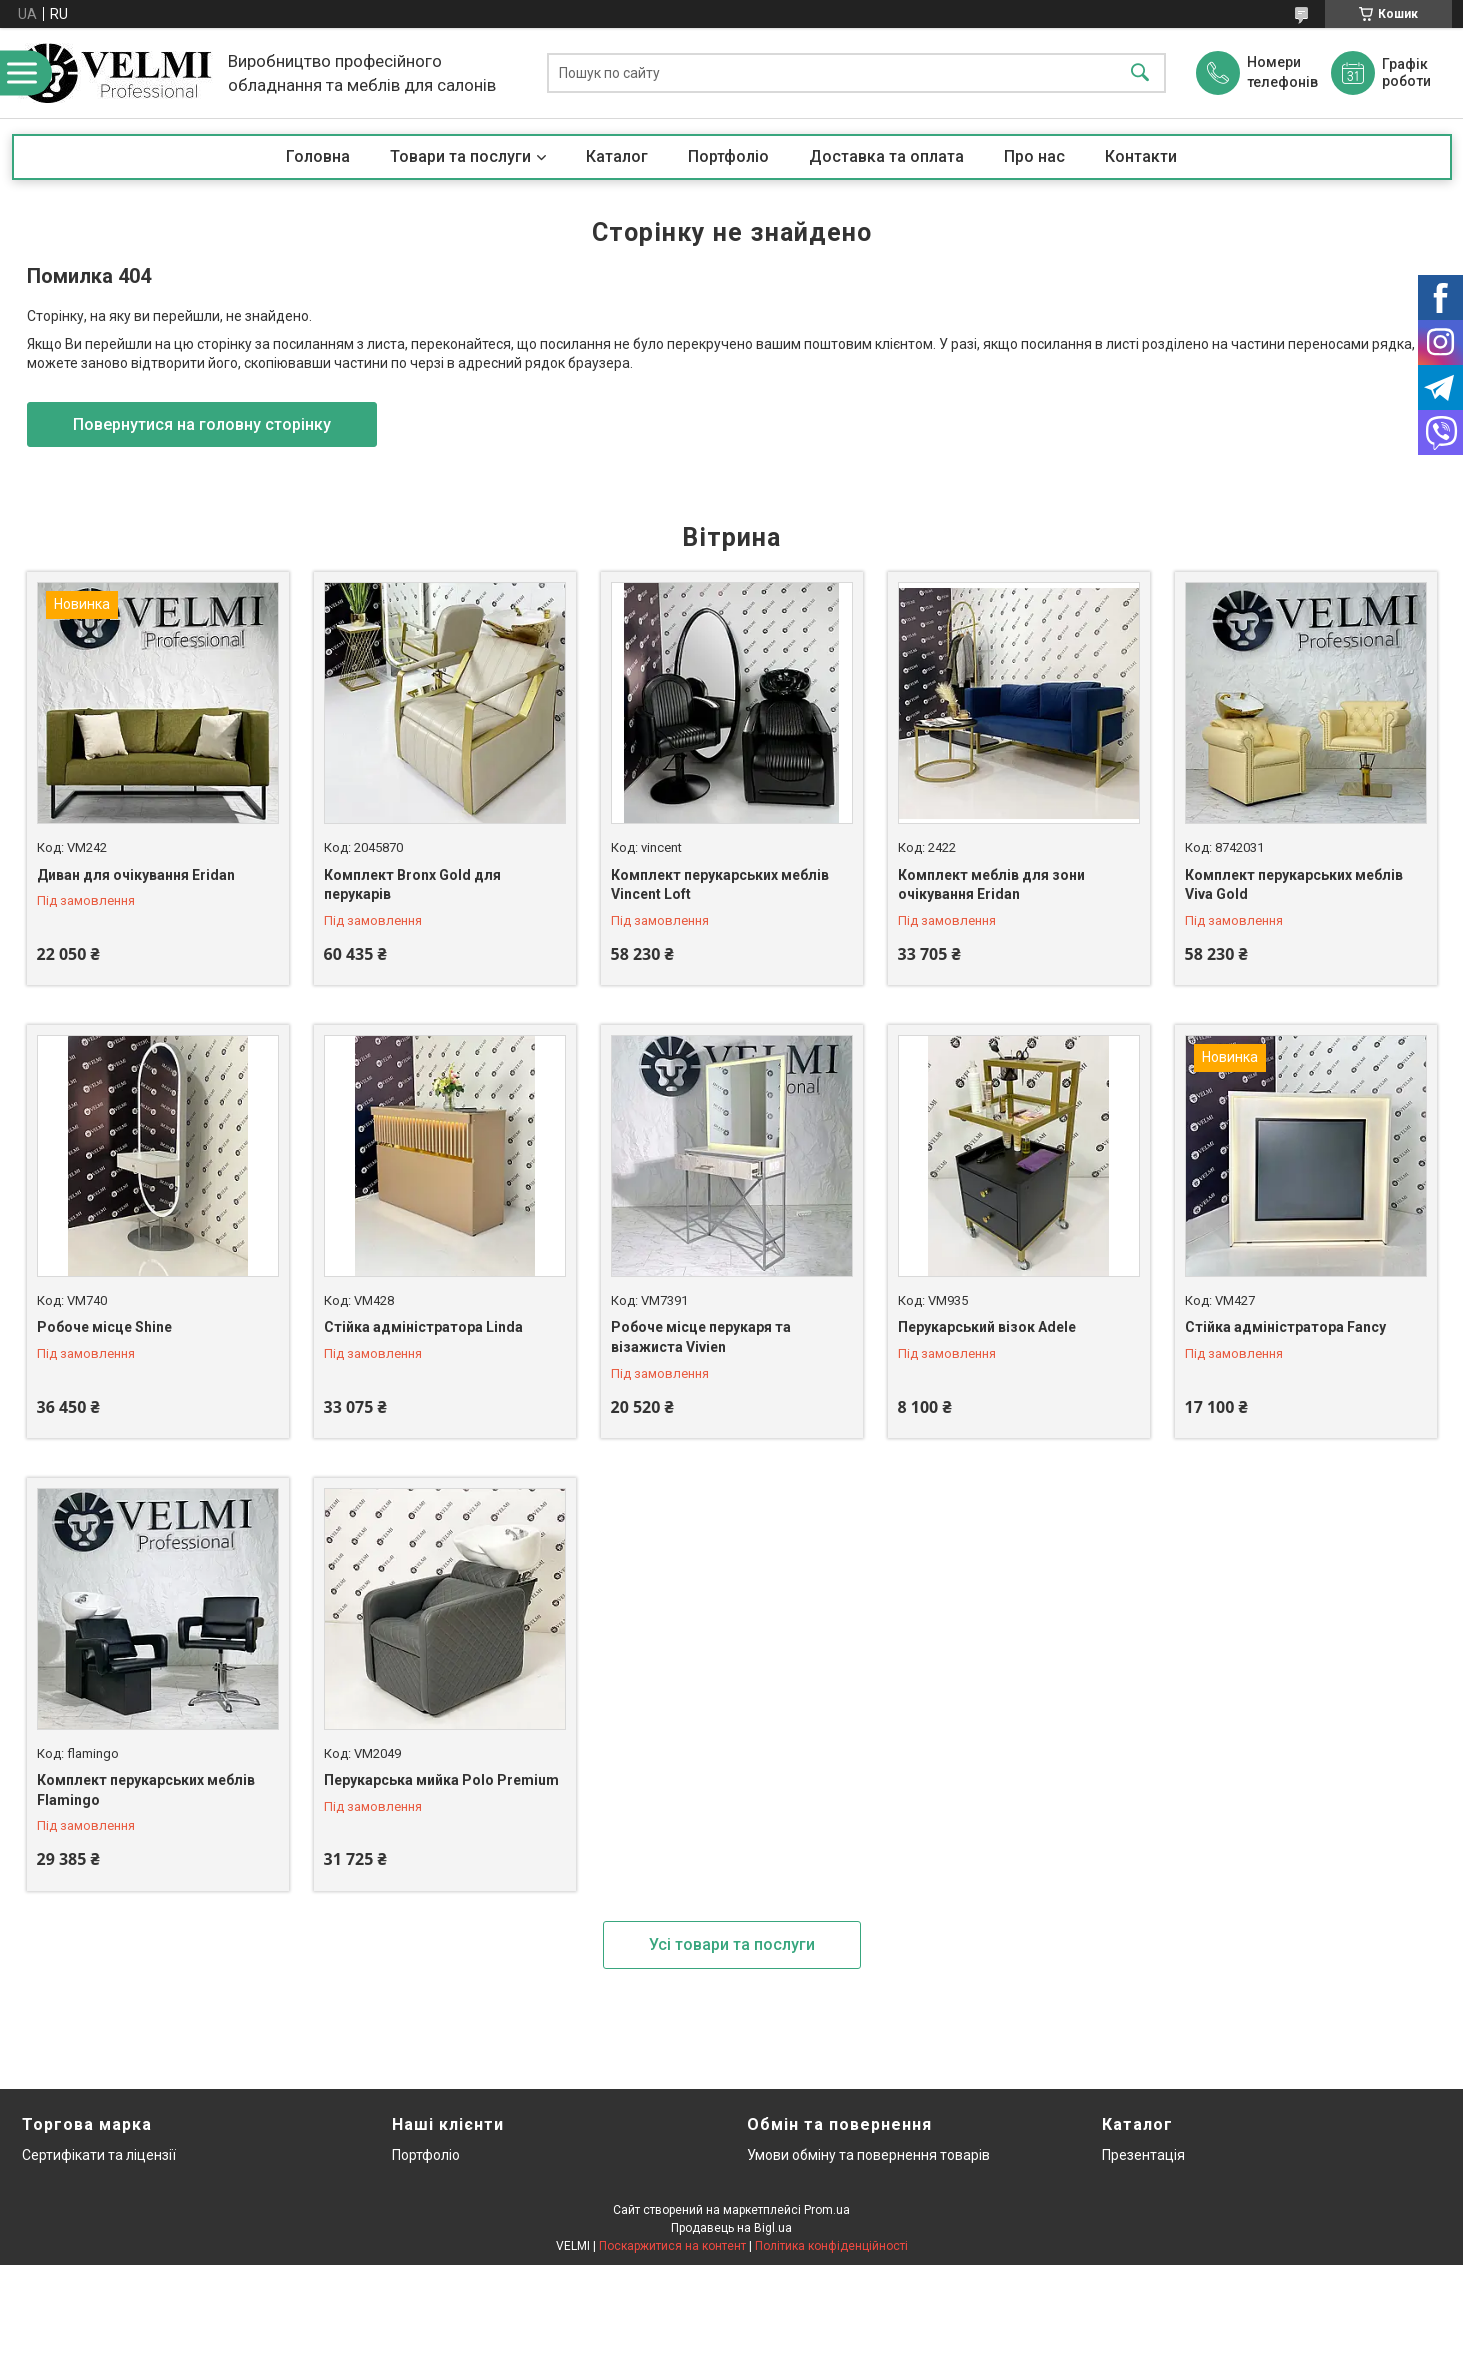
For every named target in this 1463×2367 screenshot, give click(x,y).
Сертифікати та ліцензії (99, 2155)
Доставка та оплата (886, 156)
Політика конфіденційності (831, 2246)
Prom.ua (827, 2210)
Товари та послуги (460, 156)
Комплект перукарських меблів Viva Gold (1294, 885)
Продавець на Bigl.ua (731, 2228)
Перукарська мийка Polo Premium (441, 1780)
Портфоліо (728, 156)
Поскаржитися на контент (672, 2246)
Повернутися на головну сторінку (202, 424)
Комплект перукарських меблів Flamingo (146, 1790)
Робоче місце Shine (104, 1327)
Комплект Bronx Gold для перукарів (412, 885)
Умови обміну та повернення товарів (868, 2155)
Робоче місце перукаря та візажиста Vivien (701, 1337)
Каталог (617, 156)
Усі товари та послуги (732, 1944)
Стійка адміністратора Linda (423, 1327)
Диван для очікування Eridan (136, 875)
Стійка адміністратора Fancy (1285, 1327)
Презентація (1143, 2155)
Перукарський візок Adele (987, 1327)
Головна (318, 156)
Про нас (1034, 156)
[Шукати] (1140, 73)
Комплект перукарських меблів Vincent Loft (720, 885)
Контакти (1141, 156)
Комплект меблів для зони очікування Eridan (991, 885)
